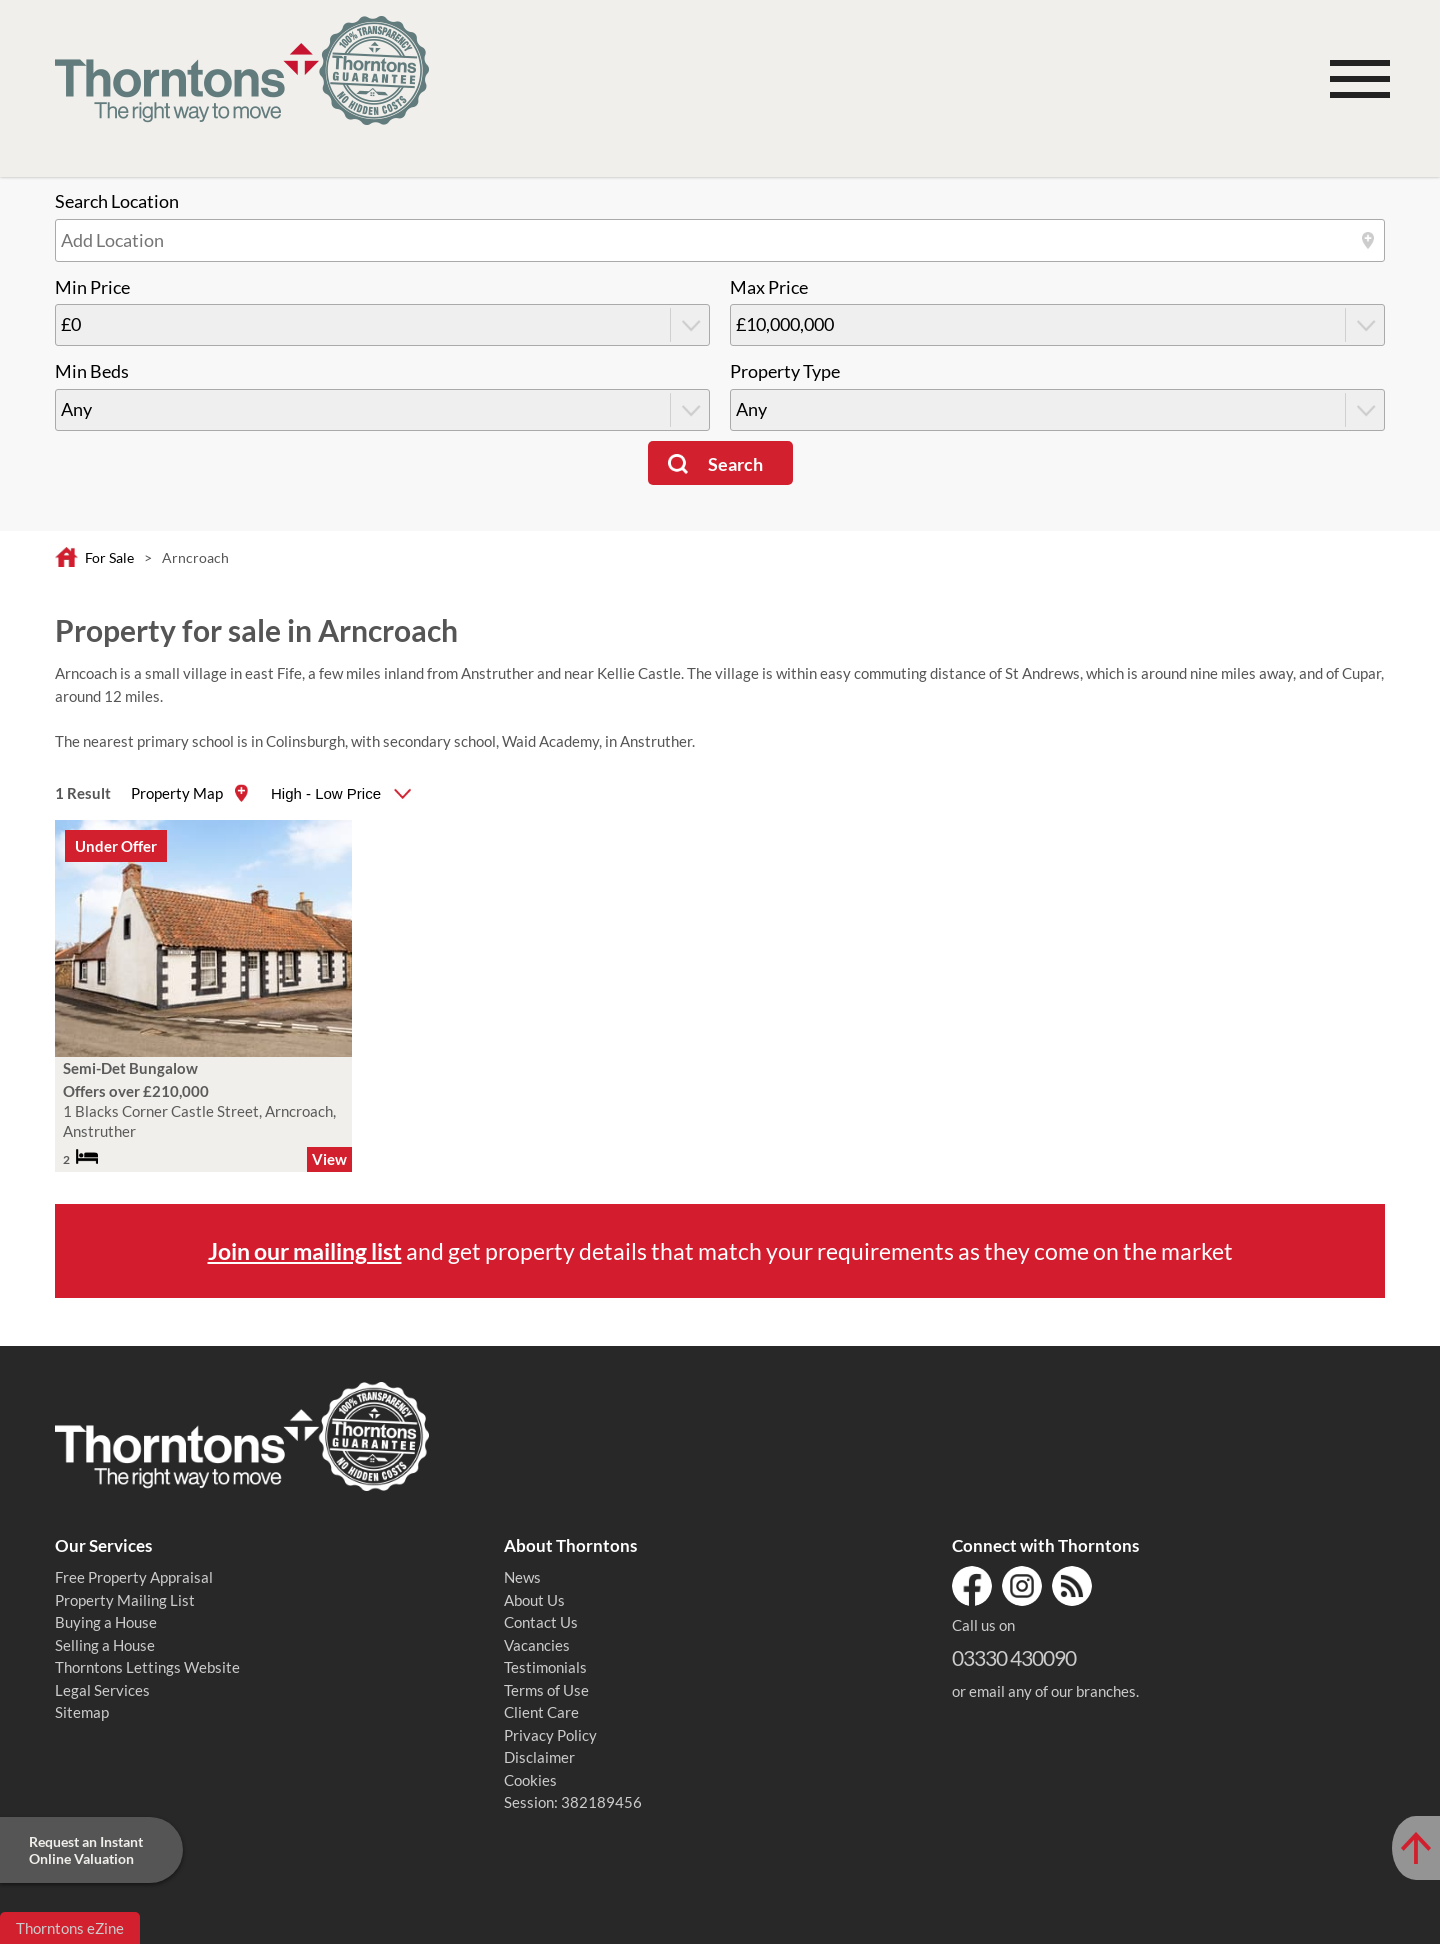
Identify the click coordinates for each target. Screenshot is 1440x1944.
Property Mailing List (125, 1600)
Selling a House (105, 1645)
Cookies (530, 1780)
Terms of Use (546, 1690)
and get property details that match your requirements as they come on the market (720, 1251)
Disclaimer (539, 1757)
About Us (534, 1600)
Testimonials (545, 1667)
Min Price (92, 287)
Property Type (785, 371)
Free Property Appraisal (134, 1577)
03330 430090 (1014, 1657)
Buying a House (106, 1622)
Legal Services (102, 1690)
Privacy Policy (550, 1735)
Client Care (541, 1712)
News (522, 1577)
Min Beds (92, 371)
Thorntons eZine (70, 1928)
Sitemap (82, 1712)
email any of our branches (1052, 1691)
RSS (1072, 1586)
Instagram (1022, 1586)
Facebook (972, 1586)
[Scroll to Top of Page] (1416, 1848)
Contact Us (541, 1622)
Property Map (177, 793)
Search (735, 464)
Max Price (769, 287)
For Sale (109, 557)
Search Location (117, 201)
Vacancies (537, 1645)
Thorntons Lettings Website (147, 1667)
